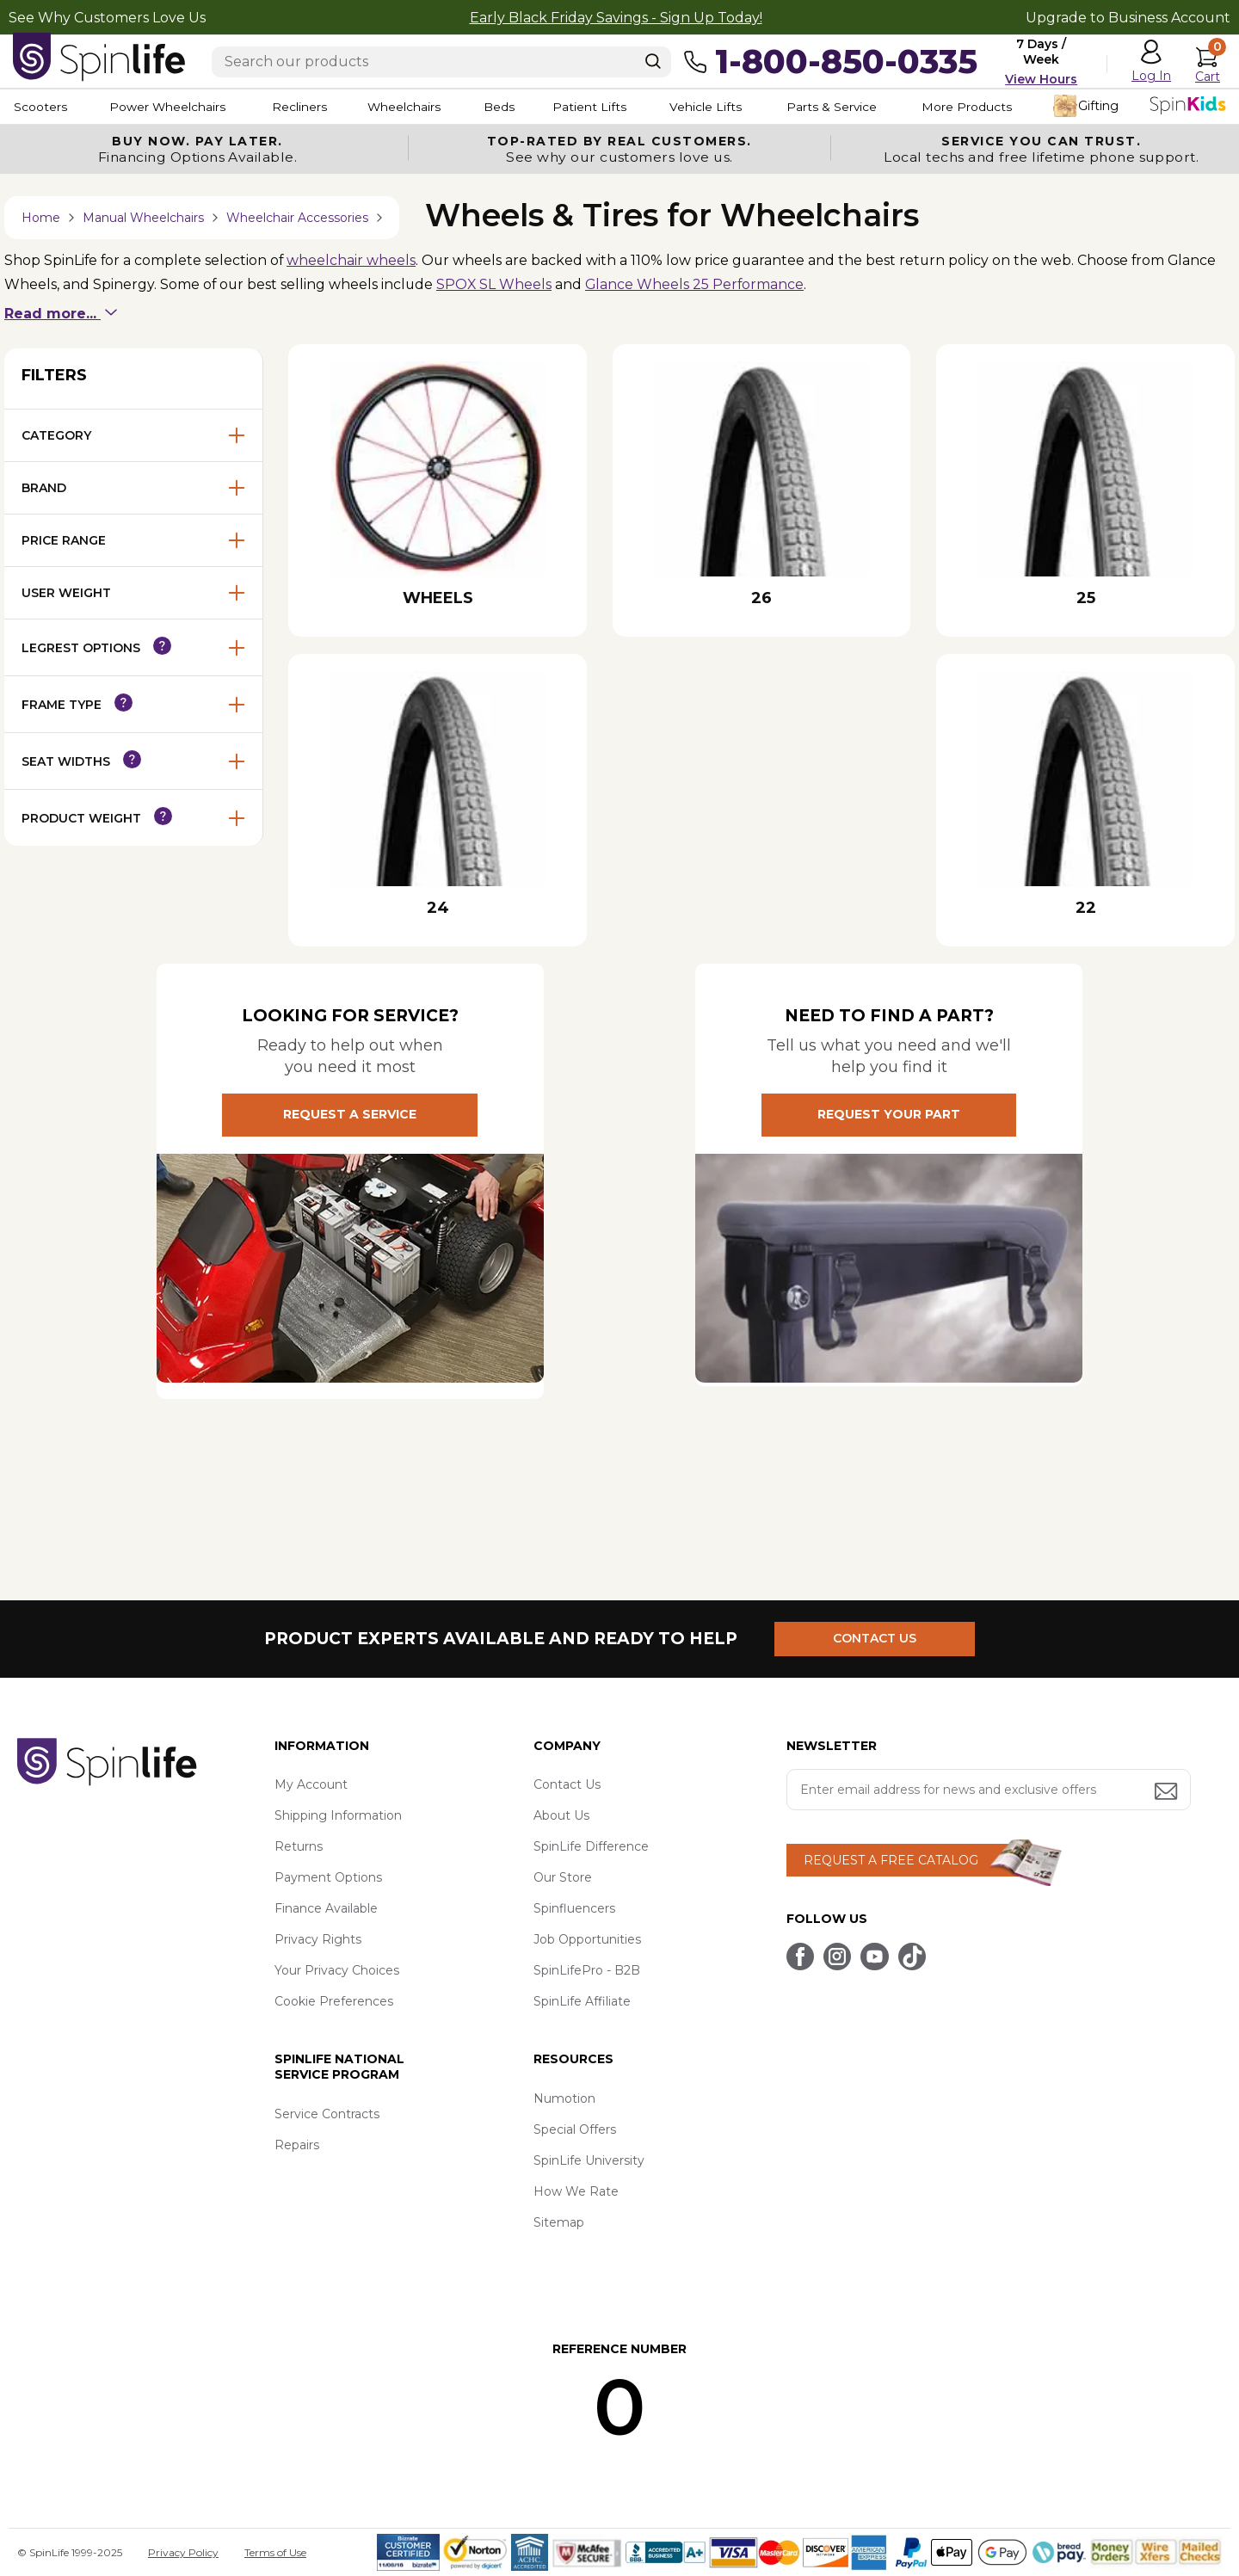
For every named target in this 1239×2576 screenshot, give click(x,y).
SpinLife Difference (591, 1847)
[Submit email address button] (1167, 1793)
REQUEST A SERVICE (349, 1116)
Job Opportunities (587, 1940)
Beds (515, 106)
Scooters (39, 106)
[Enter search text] (441, 61)
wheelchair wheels (353, 260)
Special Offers (574, 2130)
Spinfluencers (574, 1909)
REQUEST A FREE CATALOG (891, 1861)
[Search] (653, 61)
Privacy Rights (317, 1940)
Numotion (564, 2099)
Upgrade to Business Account (1128, 17)
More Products (997, 106)
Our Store (562, 1878)
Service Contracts (326, 2115)
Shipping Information (338, 1816)
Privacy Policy (183, 2552)
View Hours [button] (1041, 79)
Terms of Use (275, 2552)
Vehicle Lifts (729, 106)
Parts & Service (859, 106)
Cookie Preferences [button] (333, 2002)
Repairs (296, 2146)
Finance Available (326, 1909)
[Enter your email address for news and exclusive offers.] (988, 1790)
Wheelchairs (416, 106)
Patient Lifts (609, 106)
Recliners (306, 106)
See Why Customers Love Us (107, 17)
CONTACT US (875, 1639)
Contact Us (567, 1785)
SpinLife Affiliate (582, 2002)
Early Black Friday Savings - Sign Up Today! (616, 17)
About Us (561, 1816)
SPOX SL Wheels (497, 285)
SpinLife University (588, 2161)
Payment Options (328, 1878)
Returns (298, 1847)
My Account (311, 1785)
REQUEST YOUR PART (888, 1116)
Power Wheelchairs (170, 106)
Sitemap (558, 2223)
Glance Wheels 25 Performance (699, 285)
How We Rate (576, 2192)
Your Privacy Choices (336, 1971)
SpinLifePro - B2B (586, 1971)
